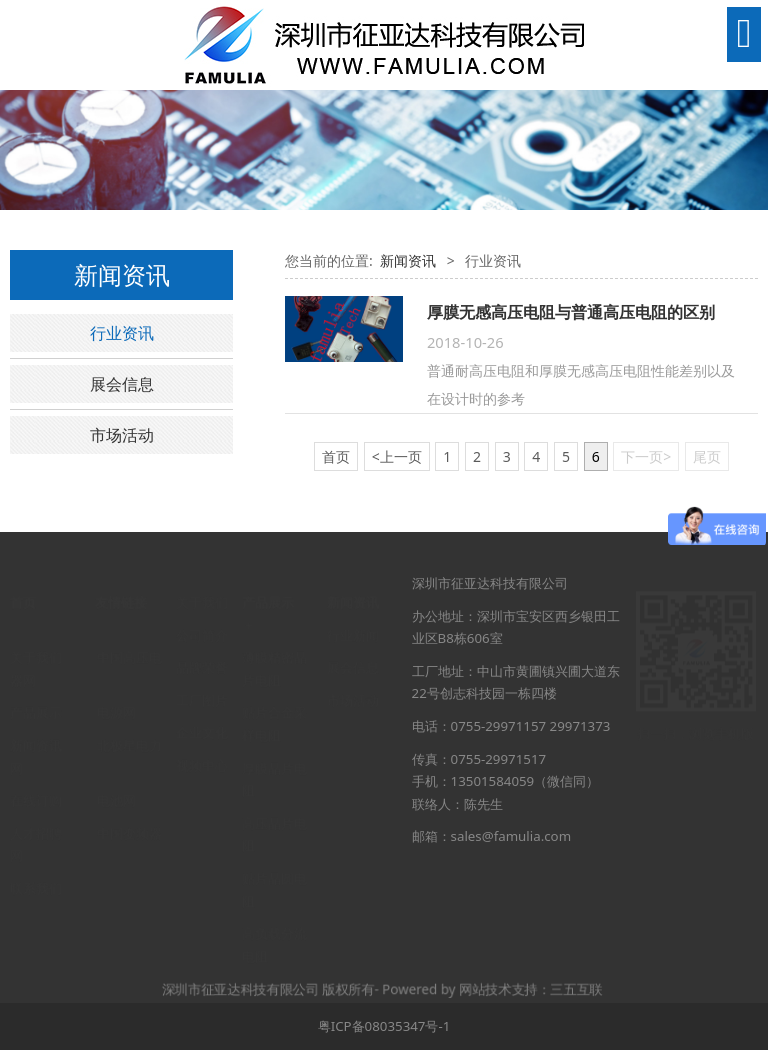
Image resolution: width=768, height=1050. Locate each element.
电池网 (116, 781)
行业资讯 (122, 333)
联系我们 (36, 869)
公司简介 (202, 616)
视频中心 (202, 746)
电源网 (116, 693)
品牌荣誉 (202, 648)
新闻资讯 (408, 260)
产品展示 (36, 693)
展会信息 (122, 384)
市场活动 (122, 435)
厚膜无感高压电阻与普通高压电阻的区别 (571, 312)
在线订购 (36, 781)
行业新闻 (353, 616)
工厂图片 (202, 681)
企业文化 (202, 713)
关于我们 (36, 638)
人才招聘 (36, 814)
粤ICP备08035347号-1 (384, 1026)
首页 (23, 583)
